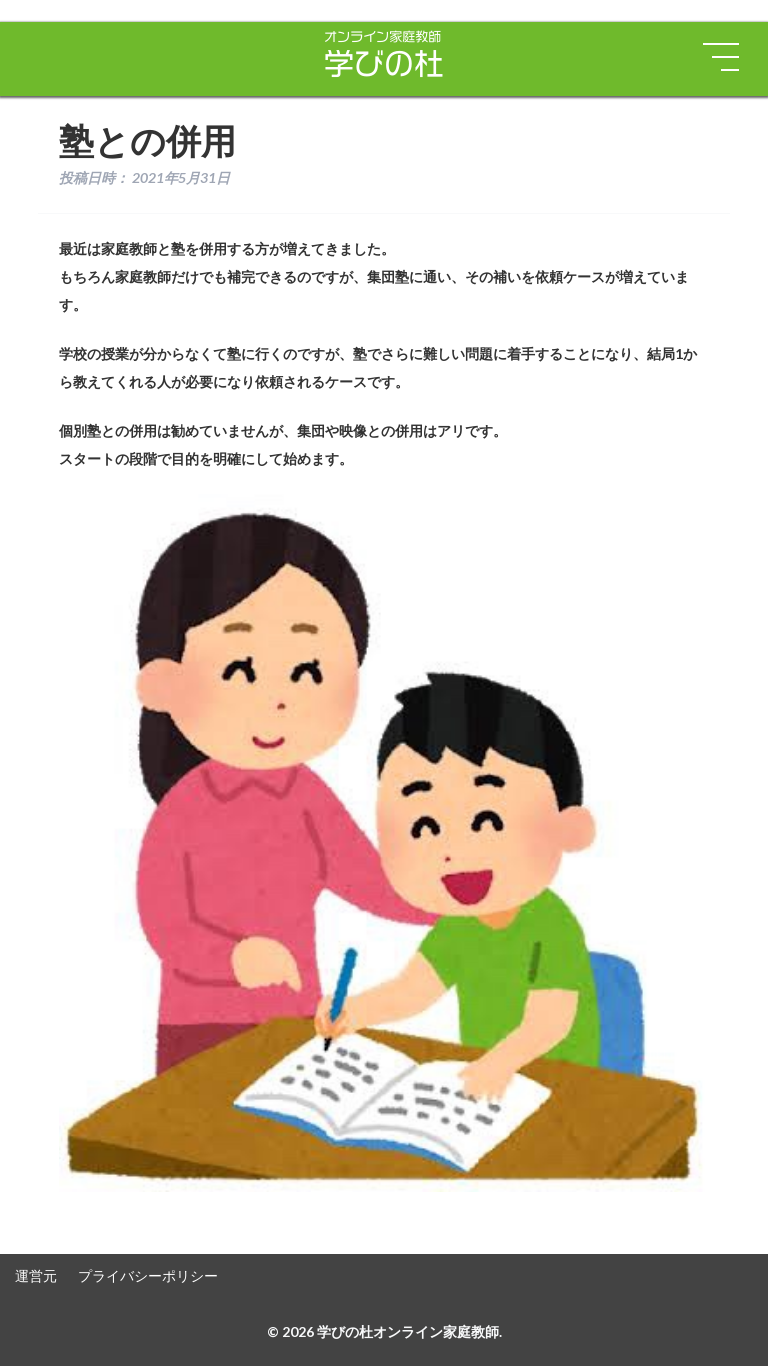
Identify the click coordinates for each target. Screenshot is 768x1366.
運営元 (36, 1275)
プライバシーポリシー (148, 1275)
